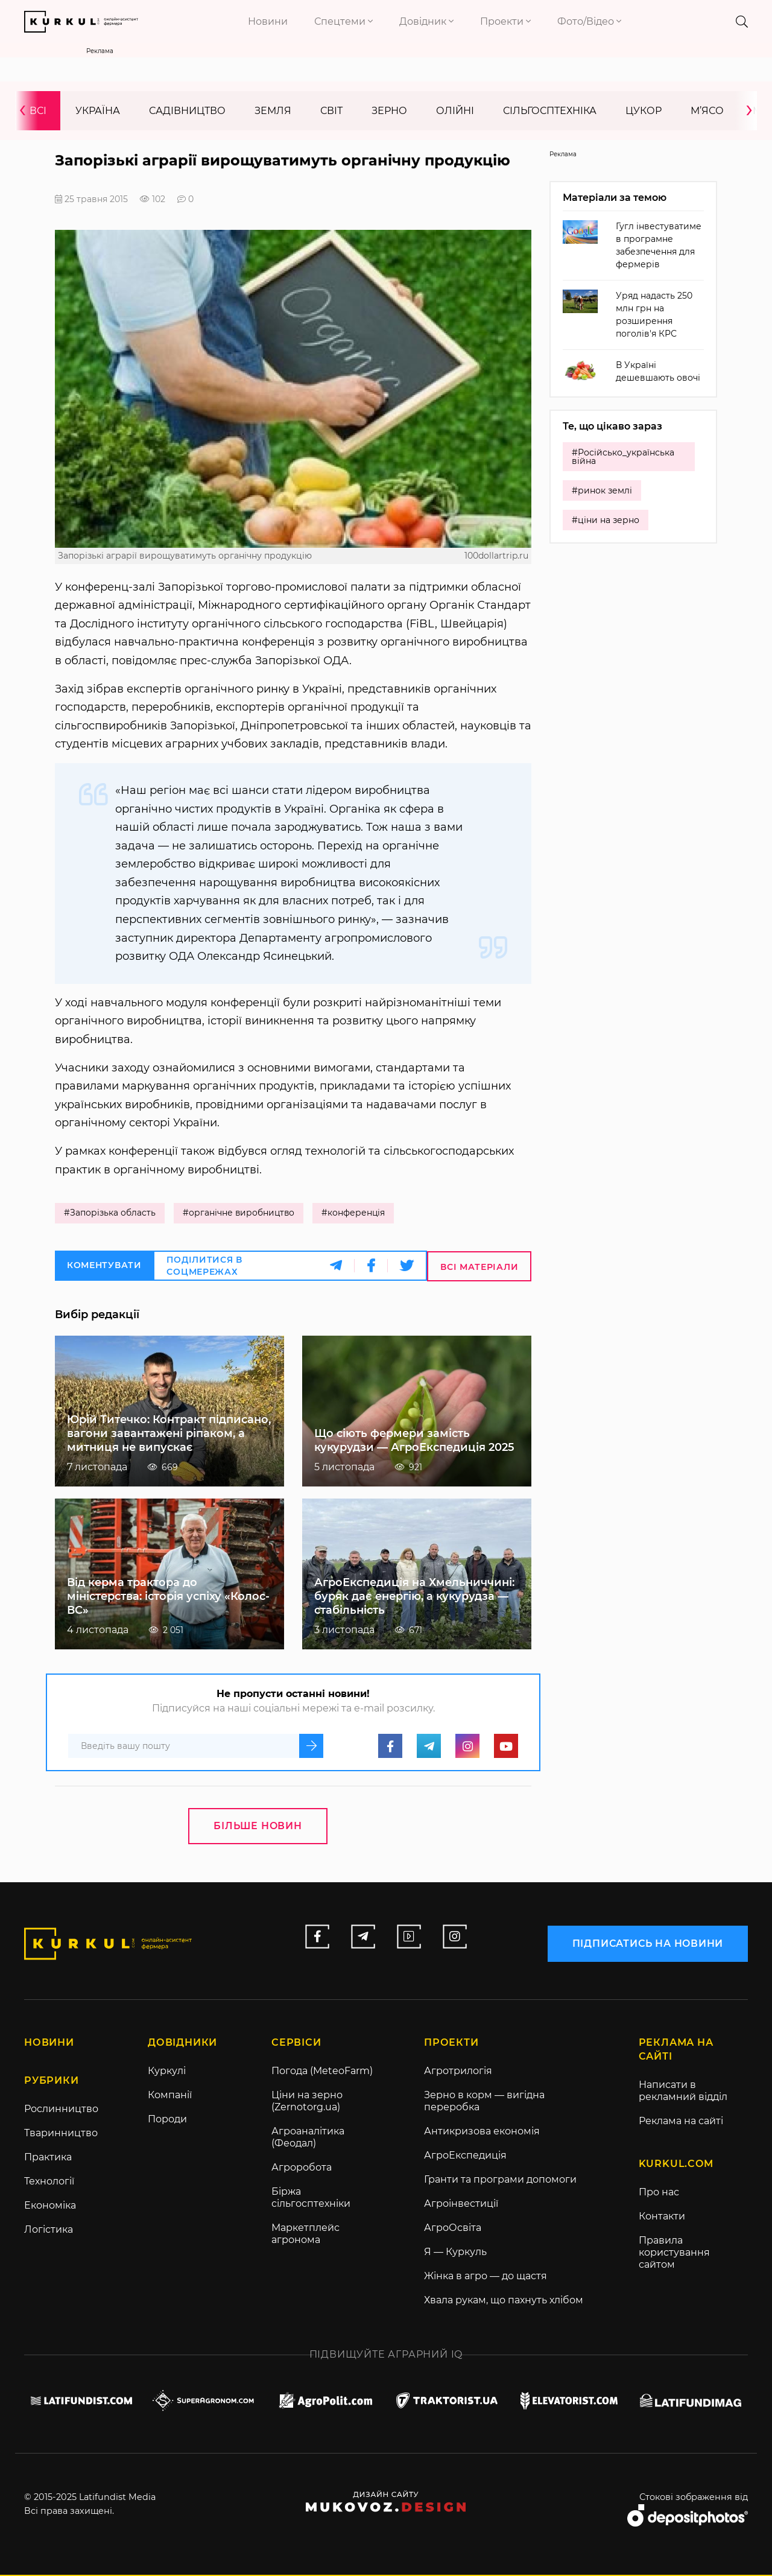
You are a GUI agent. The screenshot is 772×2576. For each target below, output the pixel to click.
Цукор (643, 110)
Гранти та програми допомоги (500, 2180)
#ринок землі (602, 491)
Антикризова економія (482, 2132)
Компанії (170, 2096)
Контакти (662, 2217)
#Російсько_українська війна (623, 457)
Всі (38, 110)
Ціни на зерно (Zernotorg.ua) (307, 2102)
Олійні (455, 110)
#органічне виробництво (239, 1213)
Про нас (659, 2193)
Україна (97, 110)
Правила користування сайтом (674, 2253)
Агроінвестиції (461, 2204)
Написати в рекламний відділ (683, 2092)
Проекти (505, 21)
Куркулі (167, 2072)
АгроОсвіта (452, 2229)
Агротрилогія (458, 2072)
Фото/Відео (589, 21)
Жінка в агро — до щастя (485, 2277)
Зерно (389, 110)
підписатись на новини (647, 1943)
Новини (268, 21)
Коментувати (104, 1265)
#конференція (355, 1213)
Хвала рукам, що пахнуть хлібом (503, 2301)
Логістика (48, 2230)
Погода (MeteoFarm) (322, 2072)
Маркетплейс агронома (305, 2235)
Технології (49, 2182)
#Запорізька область (110, 1213)
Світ (331, 110)
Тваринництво (61, 2134)
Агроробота (301, 2168)
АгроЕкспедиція (465, 2156)
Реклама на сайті (681, 2122)
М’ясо (707, 110)
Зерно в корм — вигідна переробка (484, 2102)
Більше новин (258, 1826)
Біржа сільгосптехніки (310, 2198)
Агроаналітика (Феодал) (307, 2138)
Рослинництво (61, 2110)
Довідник (426, 21)
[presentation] (26, 110)
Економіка (50, 2206)
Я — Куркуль (455, 2253)
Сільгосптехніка (549, 110)
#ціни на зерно (605, 520)
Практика (48, 2158)
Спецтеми (343, 21)
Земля (273, 110)
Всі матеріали (479, 1266)
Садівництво (187, 110)
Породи (167, 2120)
